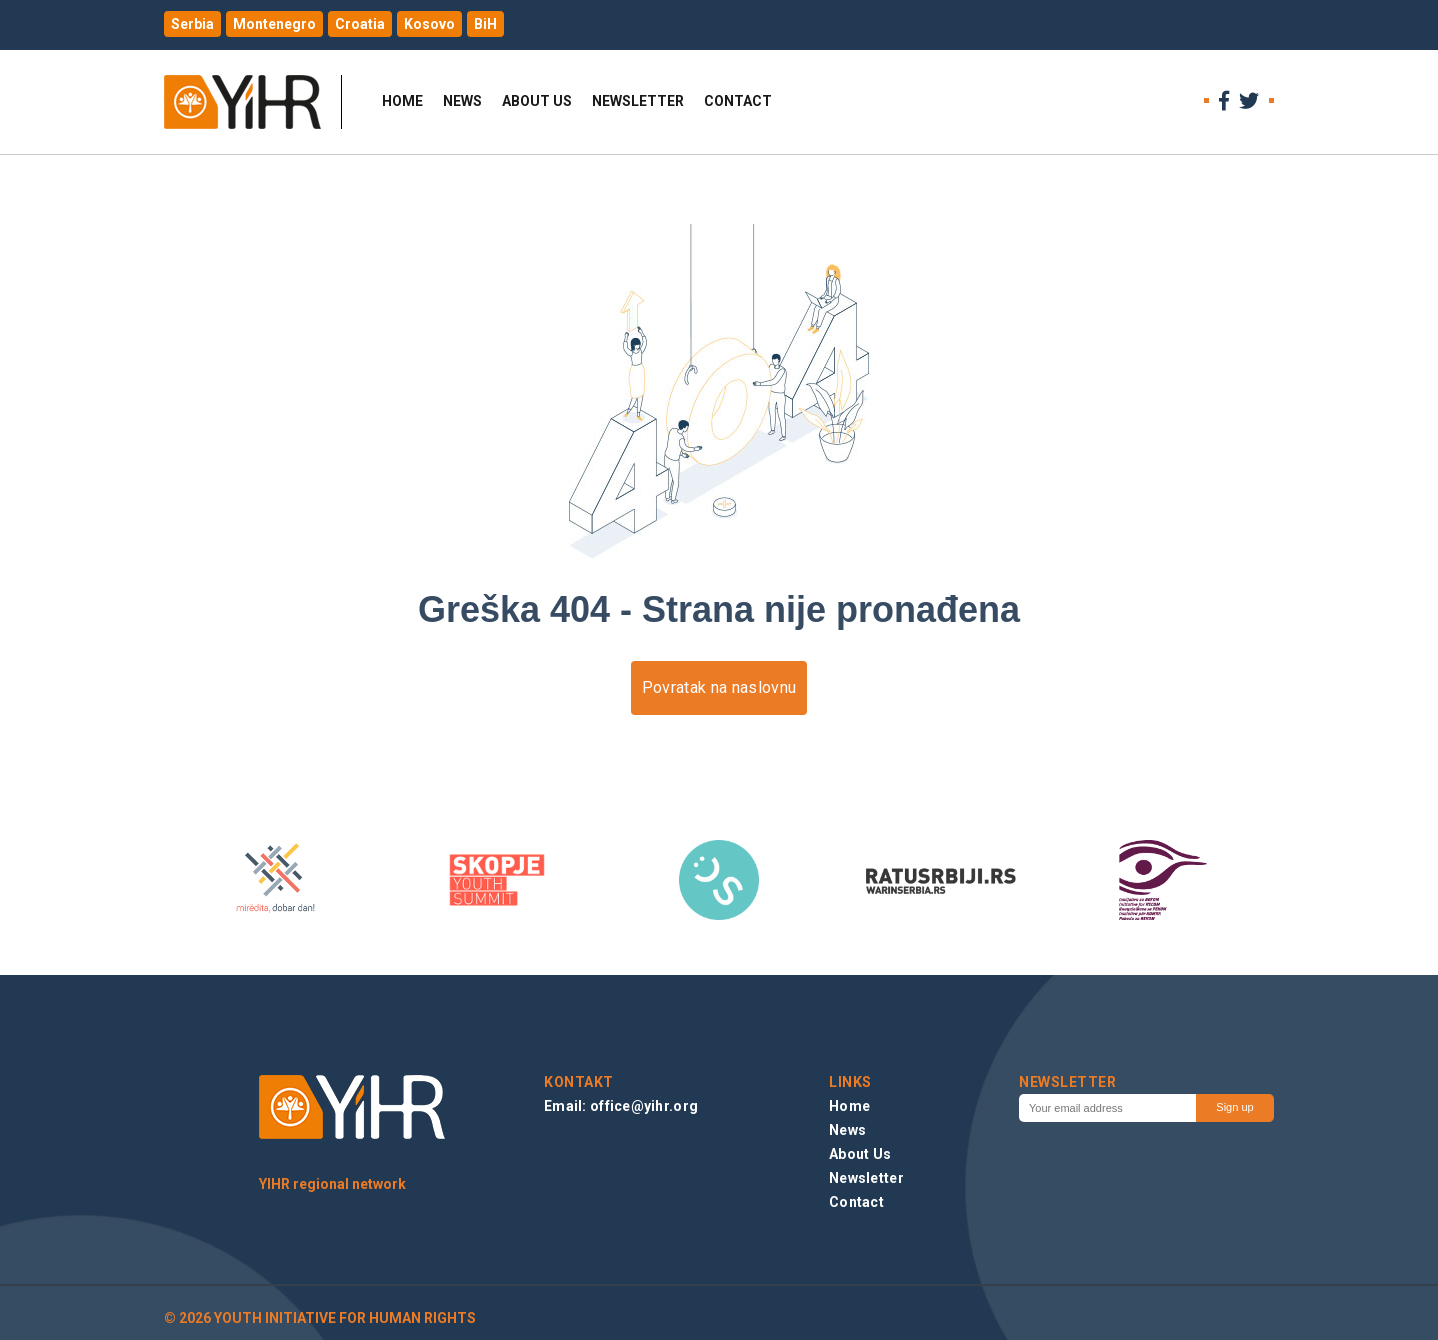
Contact (738, 101)
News (462, 101)
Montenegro (274, 24)
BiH (485, 24)
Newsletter (638, 101)
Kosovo (429, 24)
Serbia (192, 24)
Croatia (360, 24)
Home (402, 101)
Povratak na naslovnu (719, 687)
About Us (537, 101)
